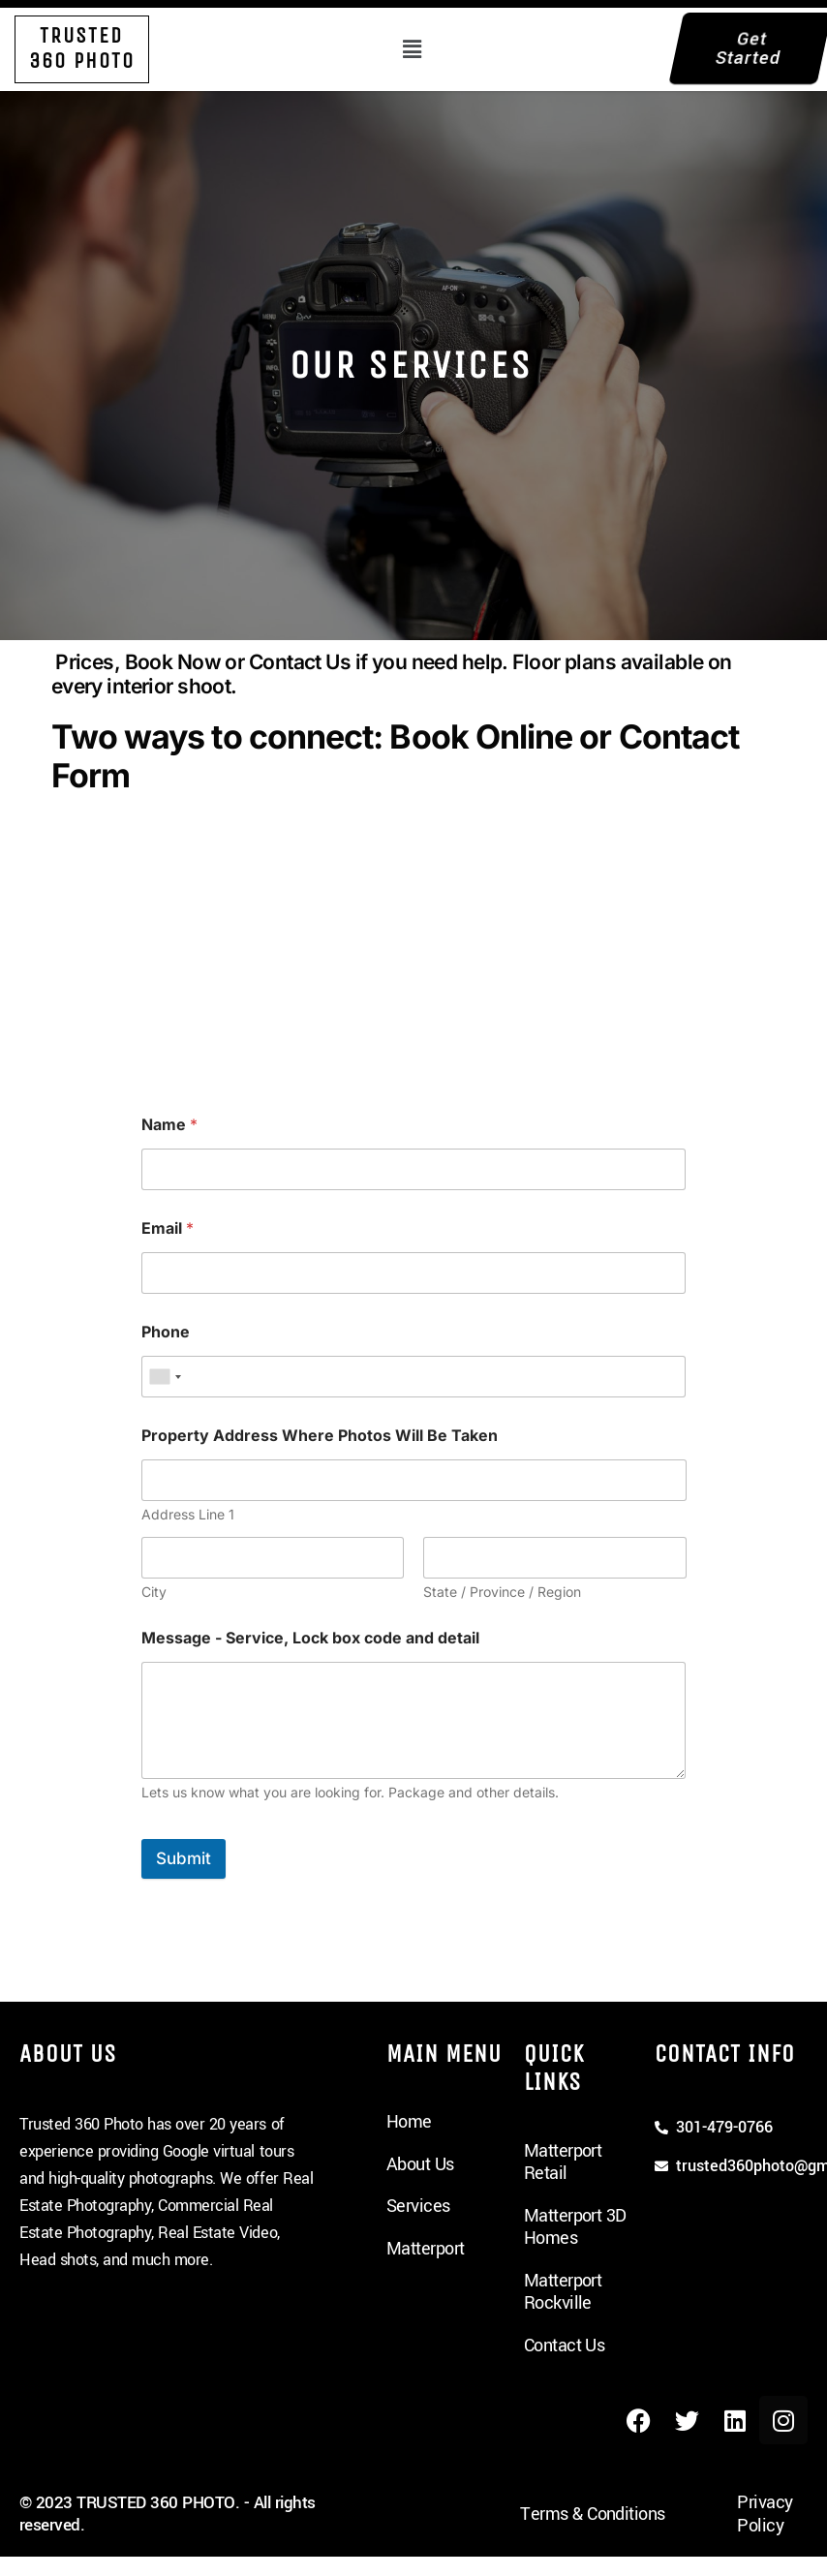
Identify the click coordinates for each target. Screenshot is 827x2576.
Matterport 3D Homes (575, 2227)
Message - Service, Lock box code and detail (310, 1638)
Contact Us (564, 2345)
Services (418, 2206)
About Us (420, 2164)
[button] (412, 49)
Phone (165, 1332)
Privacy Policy (764, 2514)
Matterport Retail (563, 2162)
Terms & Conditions (592, 2514)
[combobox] (164, 1376)
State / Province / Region (502, 1591)
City (154, 1591)
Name (169, 1125)
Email (167, 1228)
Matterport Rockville (563, 2292)
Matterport (425, 2248)
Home (409, 2121)
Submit (183, 1858)
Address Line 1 (187, 1514)
